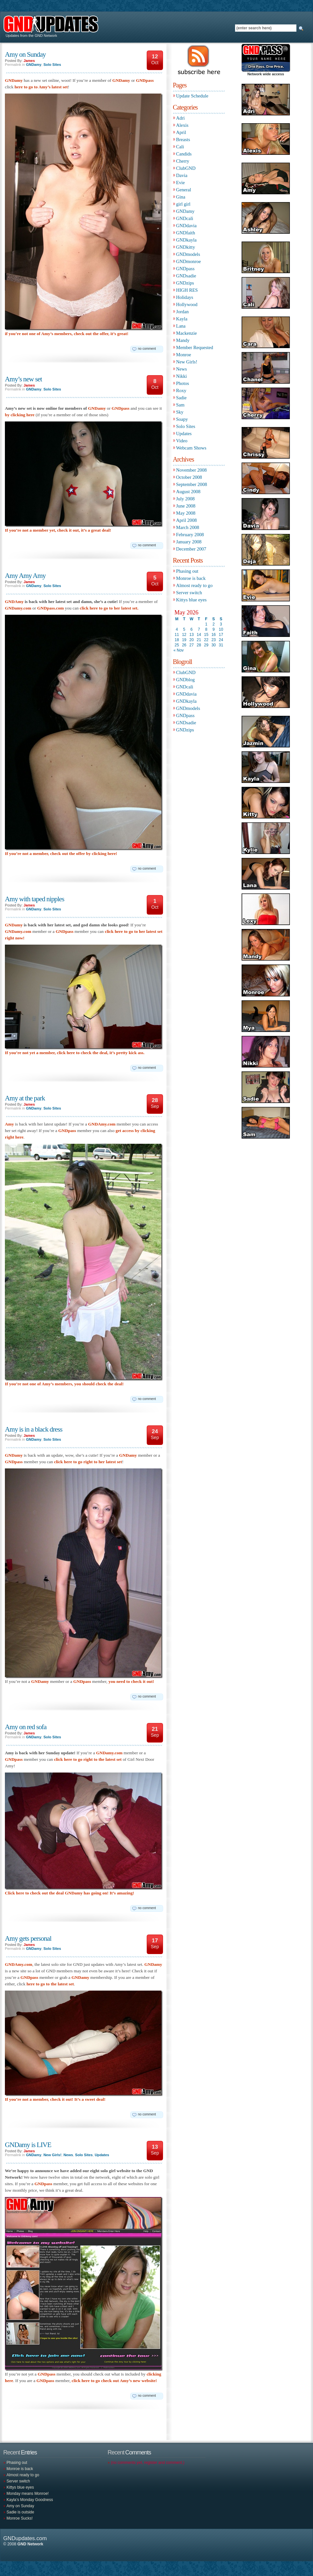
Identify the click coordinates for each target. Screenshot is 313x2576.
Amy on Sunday (25, 54)
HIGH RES (187, 290)
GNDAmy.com (101, 1124)
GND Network (30, 2544)
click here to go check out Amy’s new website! (114, 2380)
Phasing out (187, 571)
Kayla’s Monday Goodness (30, 2499)
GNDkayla (186, 240)
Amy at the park (25, 1098)
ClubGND (186, 168)
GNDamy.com (18, 608)
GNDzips (185, 283)
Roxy (181, 390)
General (183, 189)
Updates (102, 2155)
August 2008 (188, 491)
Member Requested (194, 347)
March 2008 (187, 527)
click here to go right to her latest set (88, 1461)
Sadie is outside (20, 2512)
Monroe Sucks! (20, 2518)
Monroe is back (191, 578)
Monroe (183, 354)
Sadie (181, 397)
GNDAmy (14, 601)
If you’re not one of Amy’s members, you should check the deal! (64, 1383)
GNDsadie (186, 275)
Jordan (182, 311)
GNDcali (184, 218)
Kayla (181, 318)
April (181, 132)
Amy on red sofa (25, 1727)
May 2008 (185, 513)
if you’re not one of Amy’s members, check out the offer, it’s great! (66, 333)
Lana (181, 326)
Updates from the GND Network (30, 35)
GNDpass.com (50, 608)
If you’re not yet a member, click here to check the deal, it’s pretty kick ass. (74, 1052)
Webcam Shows (191, 447)
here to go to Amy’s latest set (40, 86)
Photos (182, 383)
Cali (180, 146)
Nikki (181, 376)
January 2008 (188, 541)
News (68, 2155)
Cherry (182, 161)
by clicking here (20, 414)
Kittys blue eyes (191, 599)
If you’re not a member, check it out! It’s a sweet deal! (55, 2099)
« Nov (178, 650)
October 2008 (189, 477)
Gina (180, 196)
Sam (180, 404)
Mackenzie (186, 333)
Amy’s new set (23, 379)
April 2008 (186, 520)
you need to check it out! (131, 1681)
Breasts (183, 139)
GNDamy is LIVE (28, 2145)
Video (181, 440)
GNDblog (185, 679)
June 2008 (185, 505)
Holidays (184, 297)
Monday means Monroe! (28, 2493)
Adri (180, 118)
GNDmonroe (188, 261)
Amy (9, 1124)
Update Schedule (192, 95)
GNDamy (33, 64)
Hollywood (186, 304)
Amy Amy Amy (25, 576)
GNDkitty (185, 247)
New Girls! (52, 2155)
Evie (180, 182)
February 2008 (190, 534)
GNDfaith (185, 232)
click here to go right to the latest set (88, 1759)
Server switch (189, 592)
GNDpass (145, 80)
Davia (181, 175)
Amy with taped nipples (34, 899)
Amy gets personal (28, 1938)
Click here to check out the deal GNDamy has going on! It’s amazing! (69, 1893)
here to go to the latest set (50, 1983)
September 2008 (191, 484)
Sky (180, 412)
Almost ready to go (194, 585)
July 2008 (185, 498)
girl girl (183, 204)
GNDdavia (186, 225)
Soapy (182, 419)
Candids (184, 153)
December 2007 (191, 549)
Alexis (182, 125)
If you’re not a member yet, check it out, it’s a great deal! (58, 530)
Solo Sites (52, 64)
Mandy (182, 340)
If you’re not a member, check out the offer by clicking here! (61, 853)
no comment (147, 348)
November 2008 (191, 470)
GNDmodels (188, 254)
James (29, 61)
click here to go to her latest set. (109, 608)
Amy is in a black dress (33, 1429)
